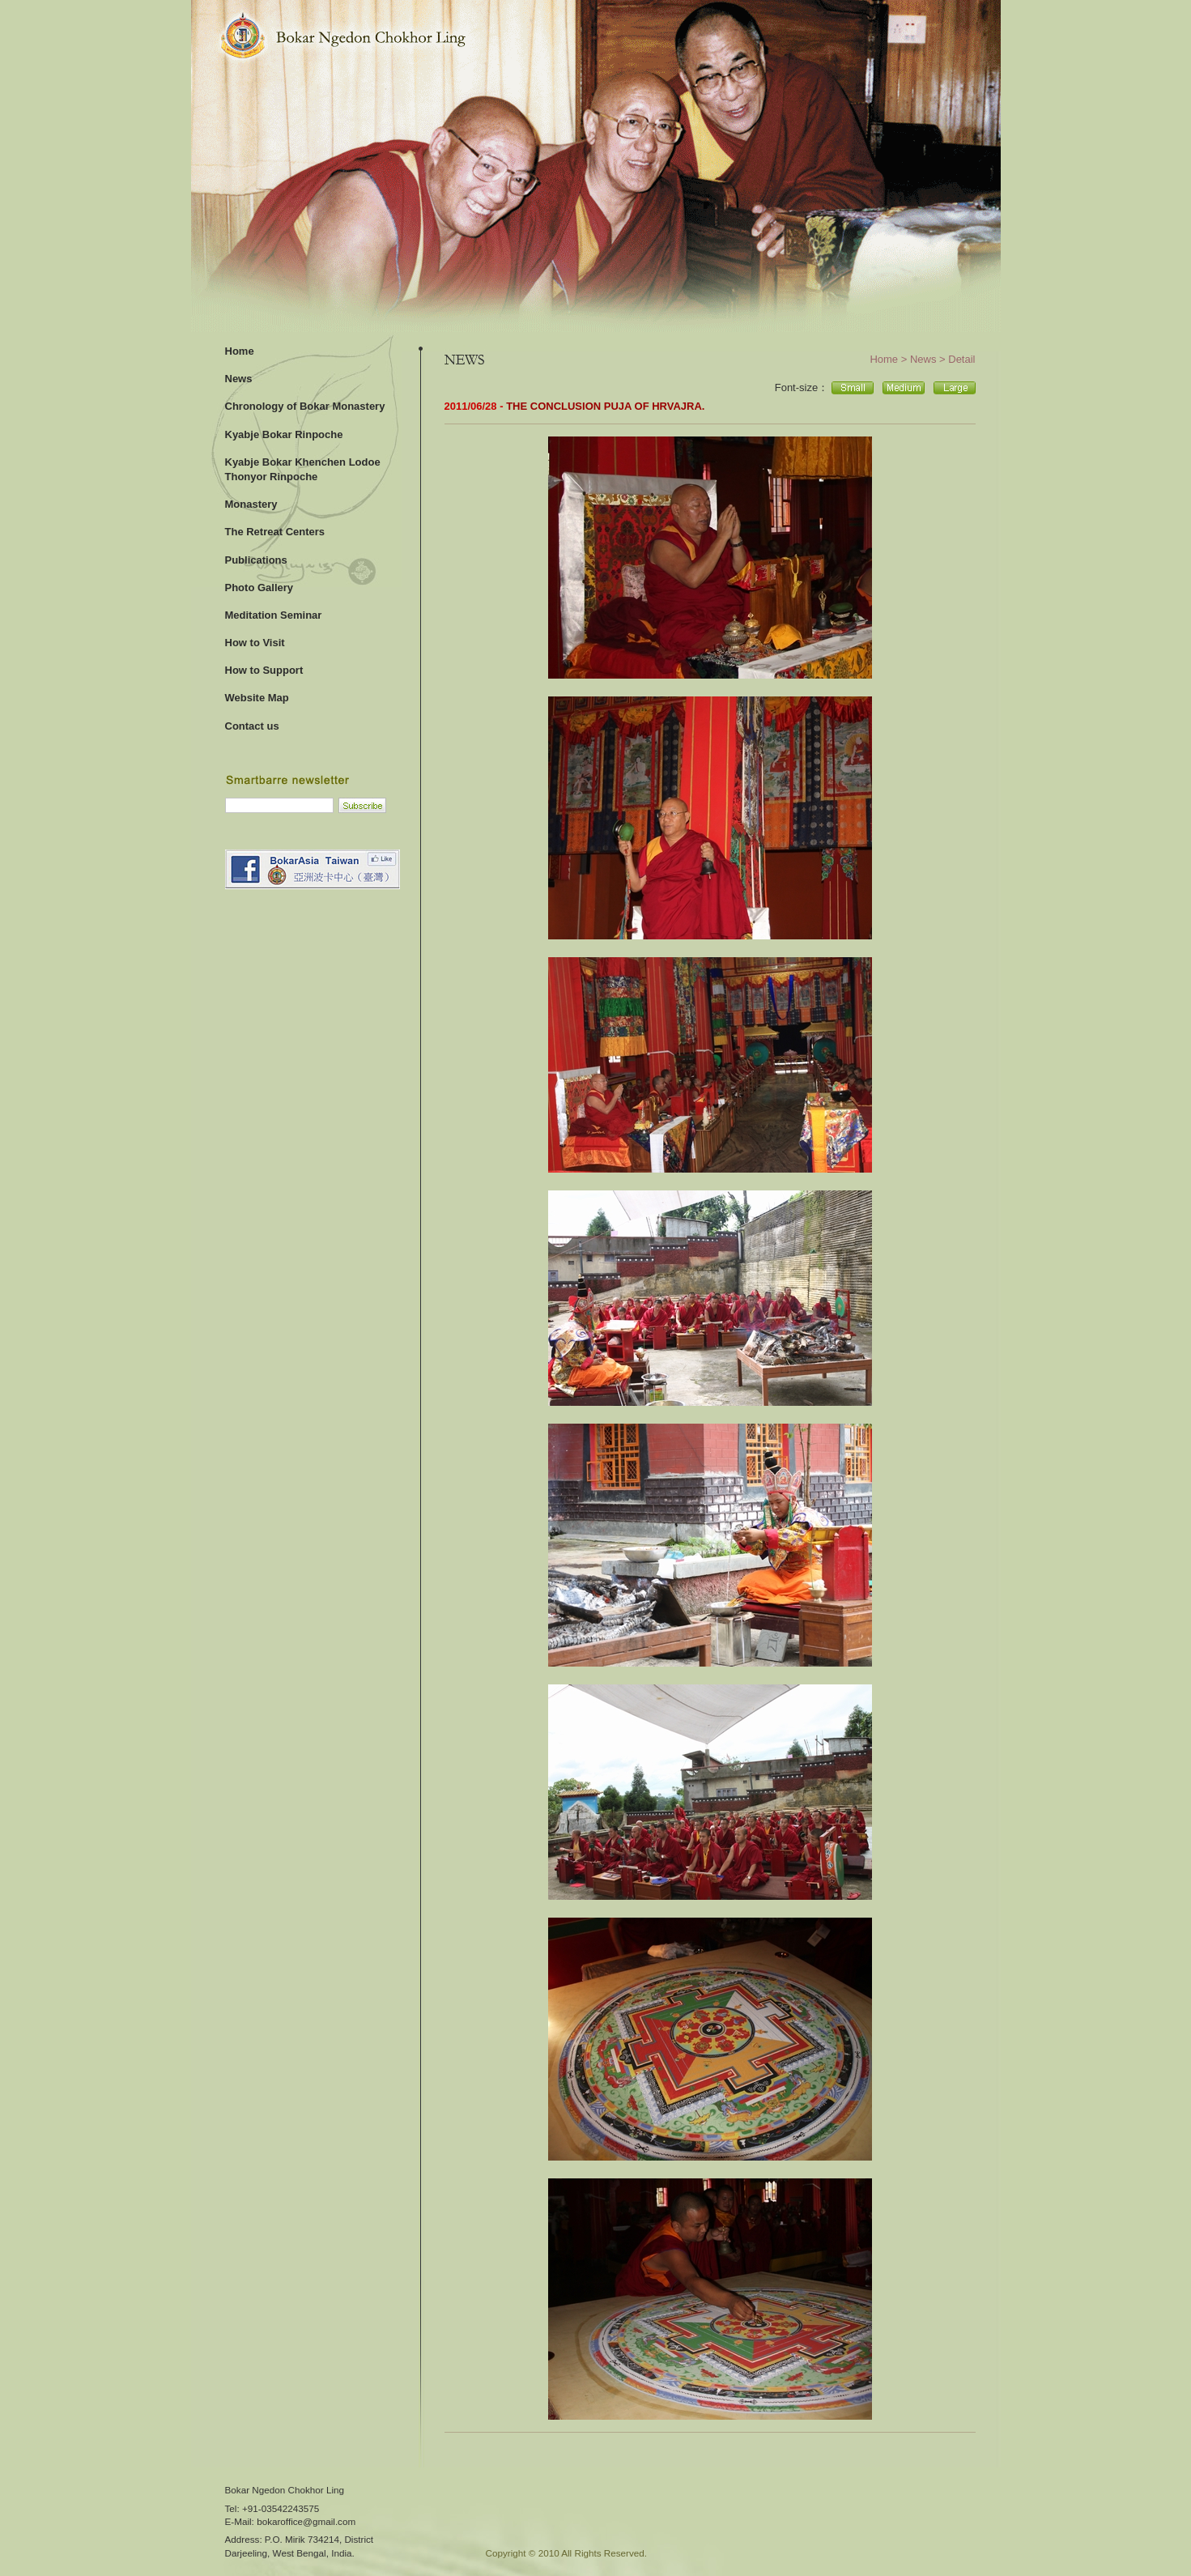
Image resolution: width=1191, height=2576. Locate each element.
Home (239, 351)
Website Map (257, 698)
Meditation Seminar (273, 615)
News (239, 379)
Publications (256, 560)
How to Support (264, 670)
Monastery (251, 504)
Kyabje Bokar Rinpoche (284, 434)
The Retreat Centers (275, 532)
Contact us (252, 726)
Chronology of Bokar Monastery (305, 406)
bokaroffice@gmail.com (306, 2521)
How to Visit (255, 643)
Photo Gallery (259, 587)
